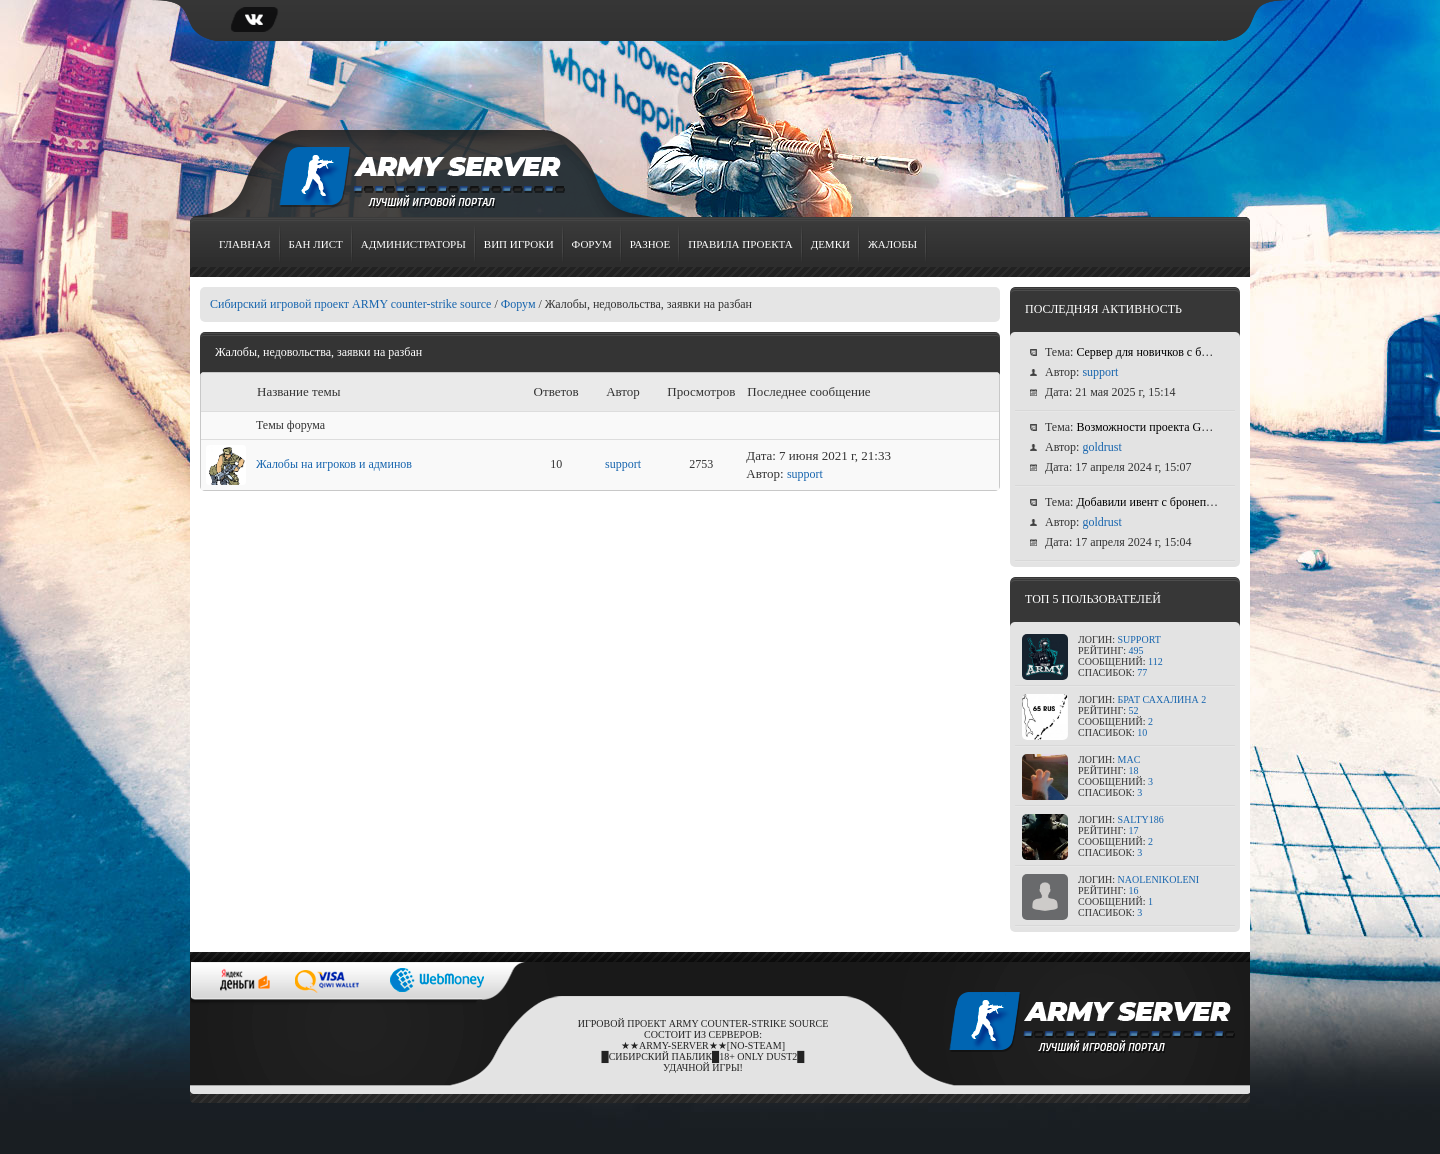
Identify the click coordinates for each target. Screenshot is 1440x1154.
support (623, 464)
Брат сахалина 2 (1162, 699)
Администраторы (413, 244)
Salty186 (1141, 819)
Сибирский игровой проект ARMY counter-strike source (350, 304)
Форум (592, 244)
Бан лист (316, 244)
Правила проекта (740, 244)
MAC (1129, 759)
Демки (830, 244)
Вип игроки (519, 244)
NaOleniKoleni (1159, 879)
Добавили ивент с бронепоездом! (1160, 502)
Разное (650, 244)
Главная (245, 244)
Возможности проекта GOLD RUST (1167, 427)
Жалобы (892, 244)
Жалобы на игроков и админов (334, 464)
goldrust (1101, 447)
